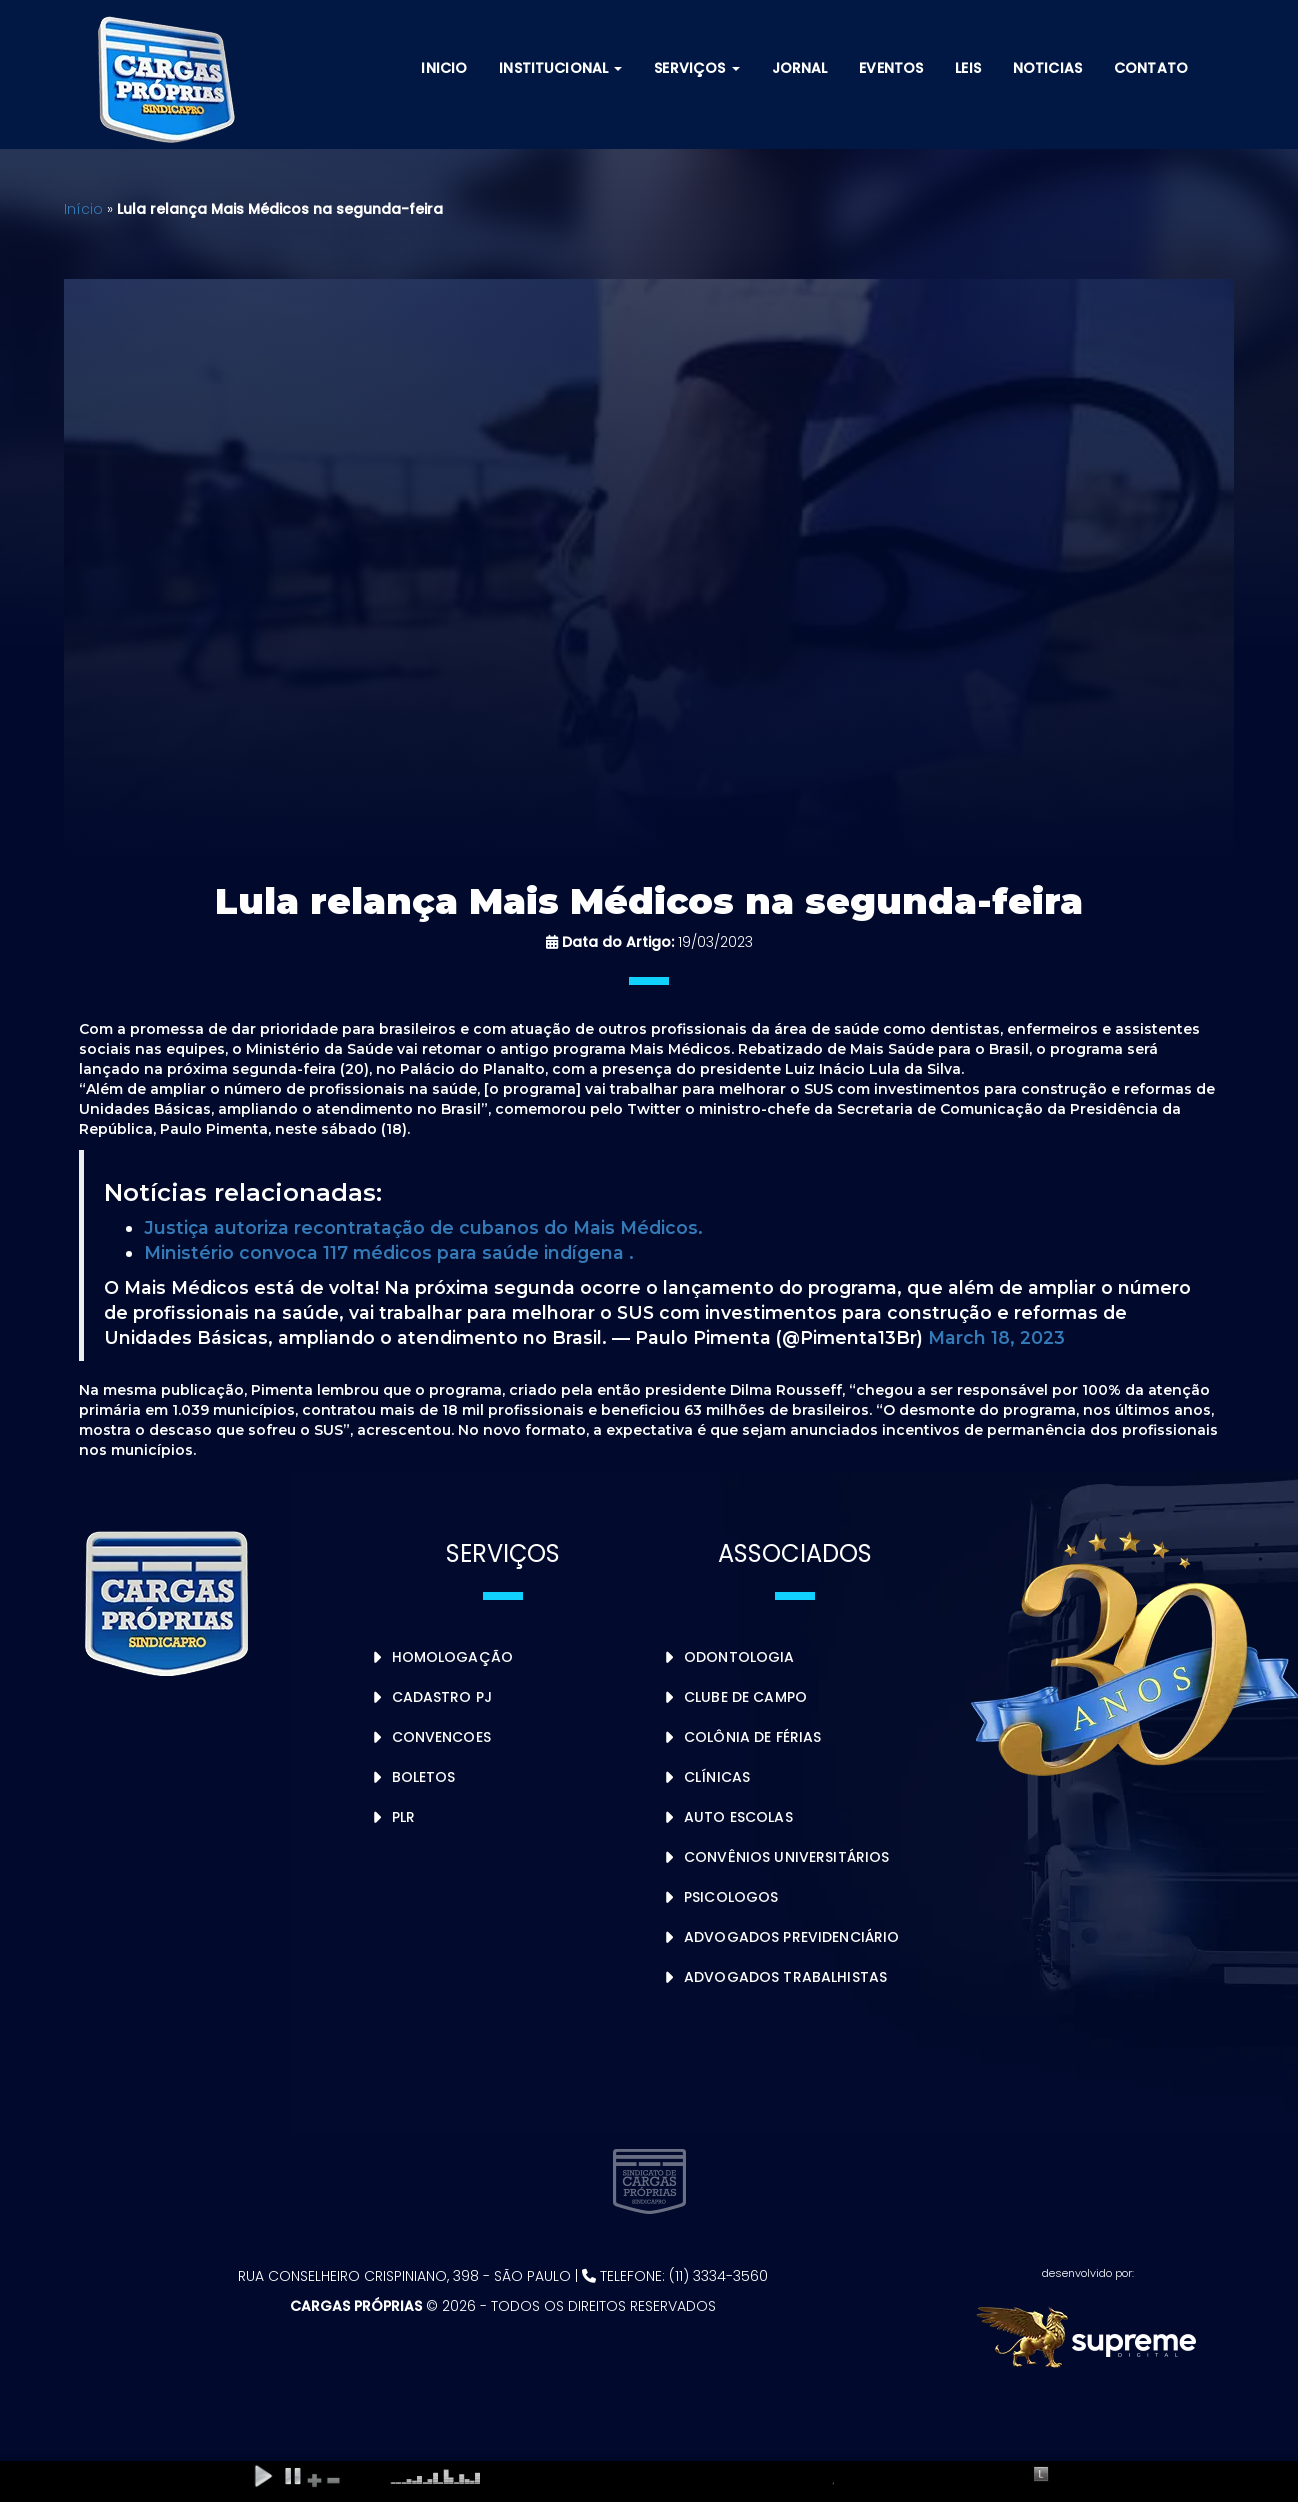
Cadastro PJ (442, 1697)
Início (83, 209)
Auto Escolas (738, 1817)
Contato (1151, 68)
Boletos (424, 1777)
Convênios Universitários (786, 1857)
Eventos (891, 68)
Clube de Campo (745, 1697)
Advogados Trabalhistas (785, 1977)
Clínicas (717, 1777)
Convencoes (441, 1737)
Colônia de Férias (752, 1737)
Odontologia (739, 1657)
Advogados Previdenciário (791, 1937)
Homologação (453, 1657)
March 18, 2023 (996, 1337)
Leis (968, 68)
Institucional (560, 68)
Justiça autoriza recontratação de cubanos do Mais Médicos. (423, 1227)
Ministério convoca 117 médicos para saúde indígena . (389, 1252)
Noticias (1047, 68)
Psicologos (731, 1897)
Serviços (696, 68)
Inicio (444, 68)
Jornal (800, 68)
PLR (403, 1817)
